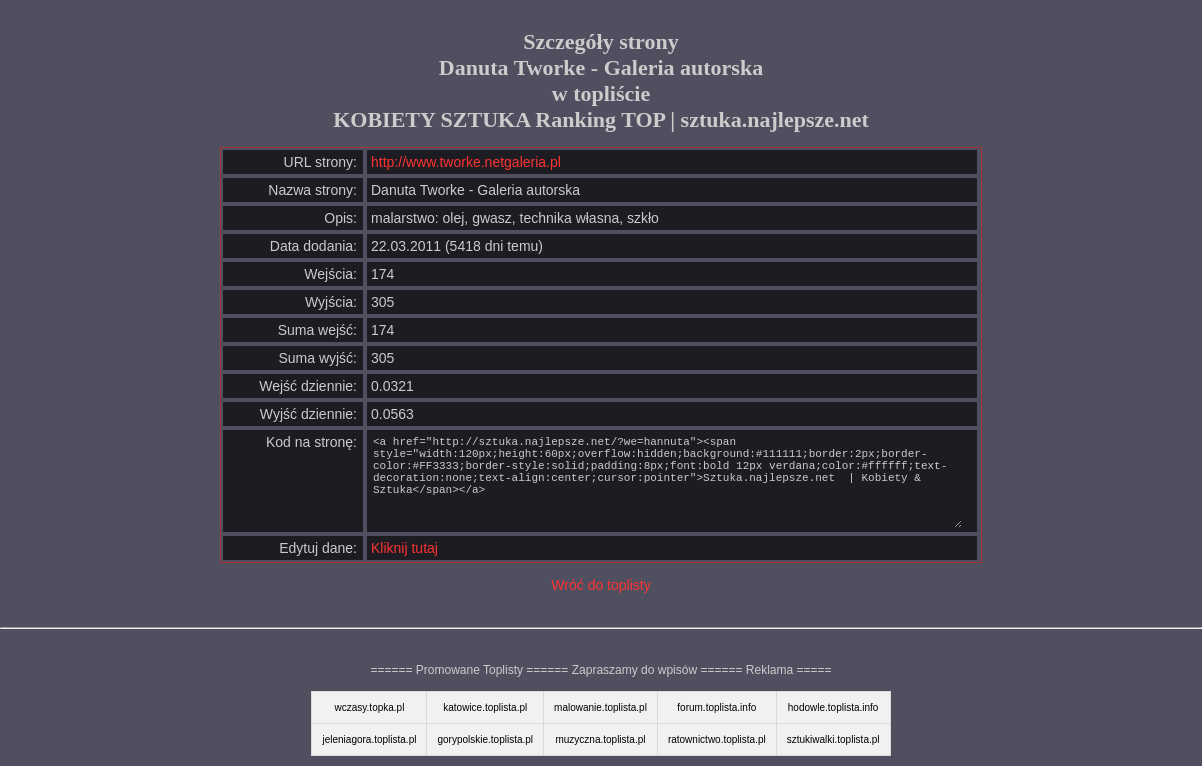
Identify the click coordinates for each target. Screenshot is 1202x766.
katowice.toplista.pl (485, 707)
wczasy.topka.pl (370, 707)
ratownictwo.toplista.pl (717, 739)
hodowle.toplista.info (833, 707)
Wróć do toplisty (600, 585)
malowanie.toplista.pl (600, 707)
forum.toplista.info (716, 707)
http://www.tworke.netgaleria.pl (466, 162)
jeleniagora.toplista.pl (369, 739)
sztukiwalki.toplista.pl (833, 739)
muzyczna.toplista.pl (600, 739)
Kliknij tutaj (404, 548)
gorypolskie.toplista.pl (485, 739)
